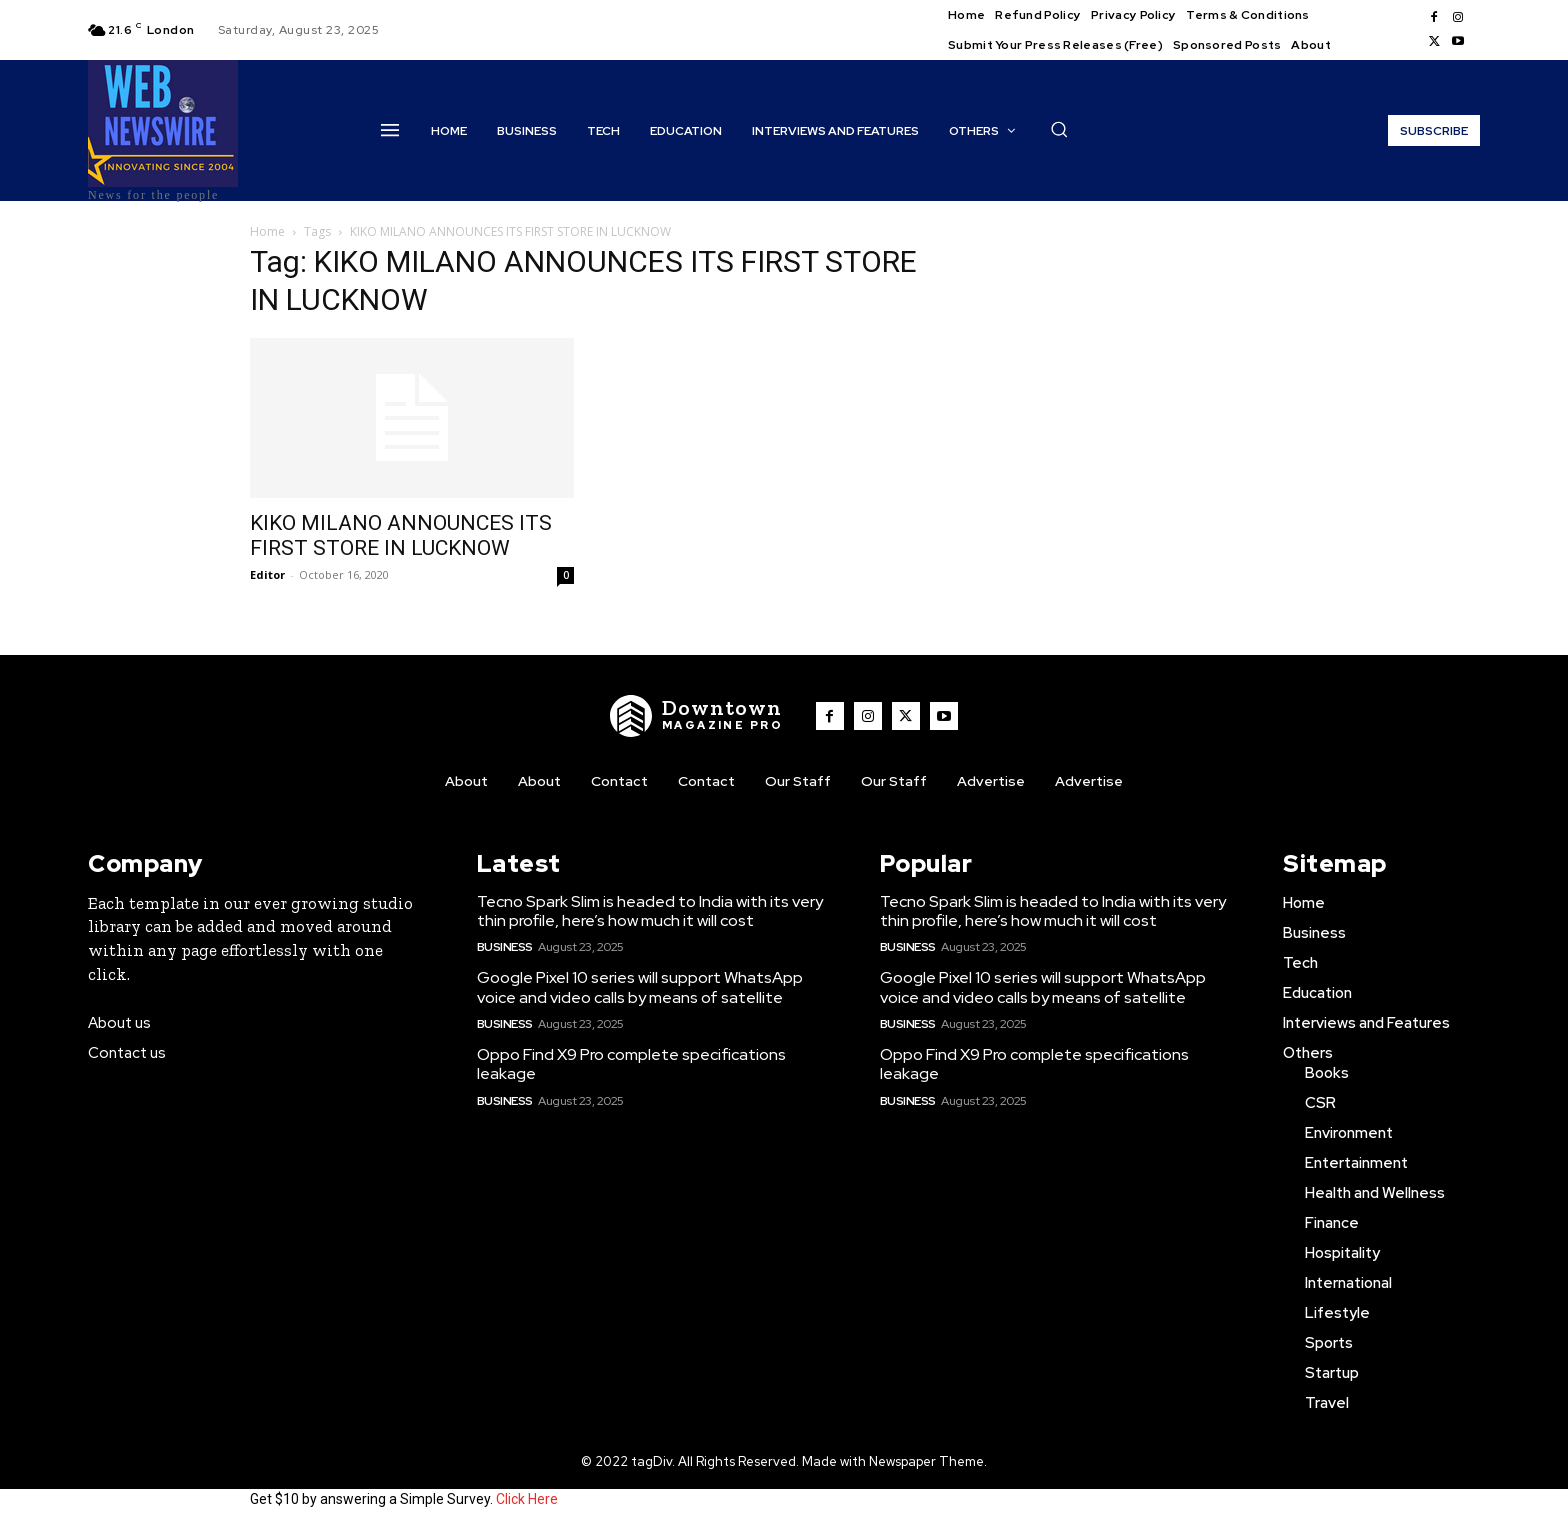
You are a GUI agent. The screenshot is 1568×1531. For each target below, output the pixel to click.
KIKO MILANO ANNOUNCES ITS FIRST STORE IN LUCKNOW (401, 535)
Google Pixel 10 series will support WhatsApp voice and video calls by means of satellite (640, 987)
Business (505, 947)
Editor (267, 574)
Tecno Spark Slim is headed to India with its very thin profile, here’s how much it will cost (650, 911)
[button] (1059, 129)
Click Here (527, 1499)
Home (267, 231)
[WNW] (697, 716)
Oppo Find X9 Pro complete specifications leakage (631, 1064)
